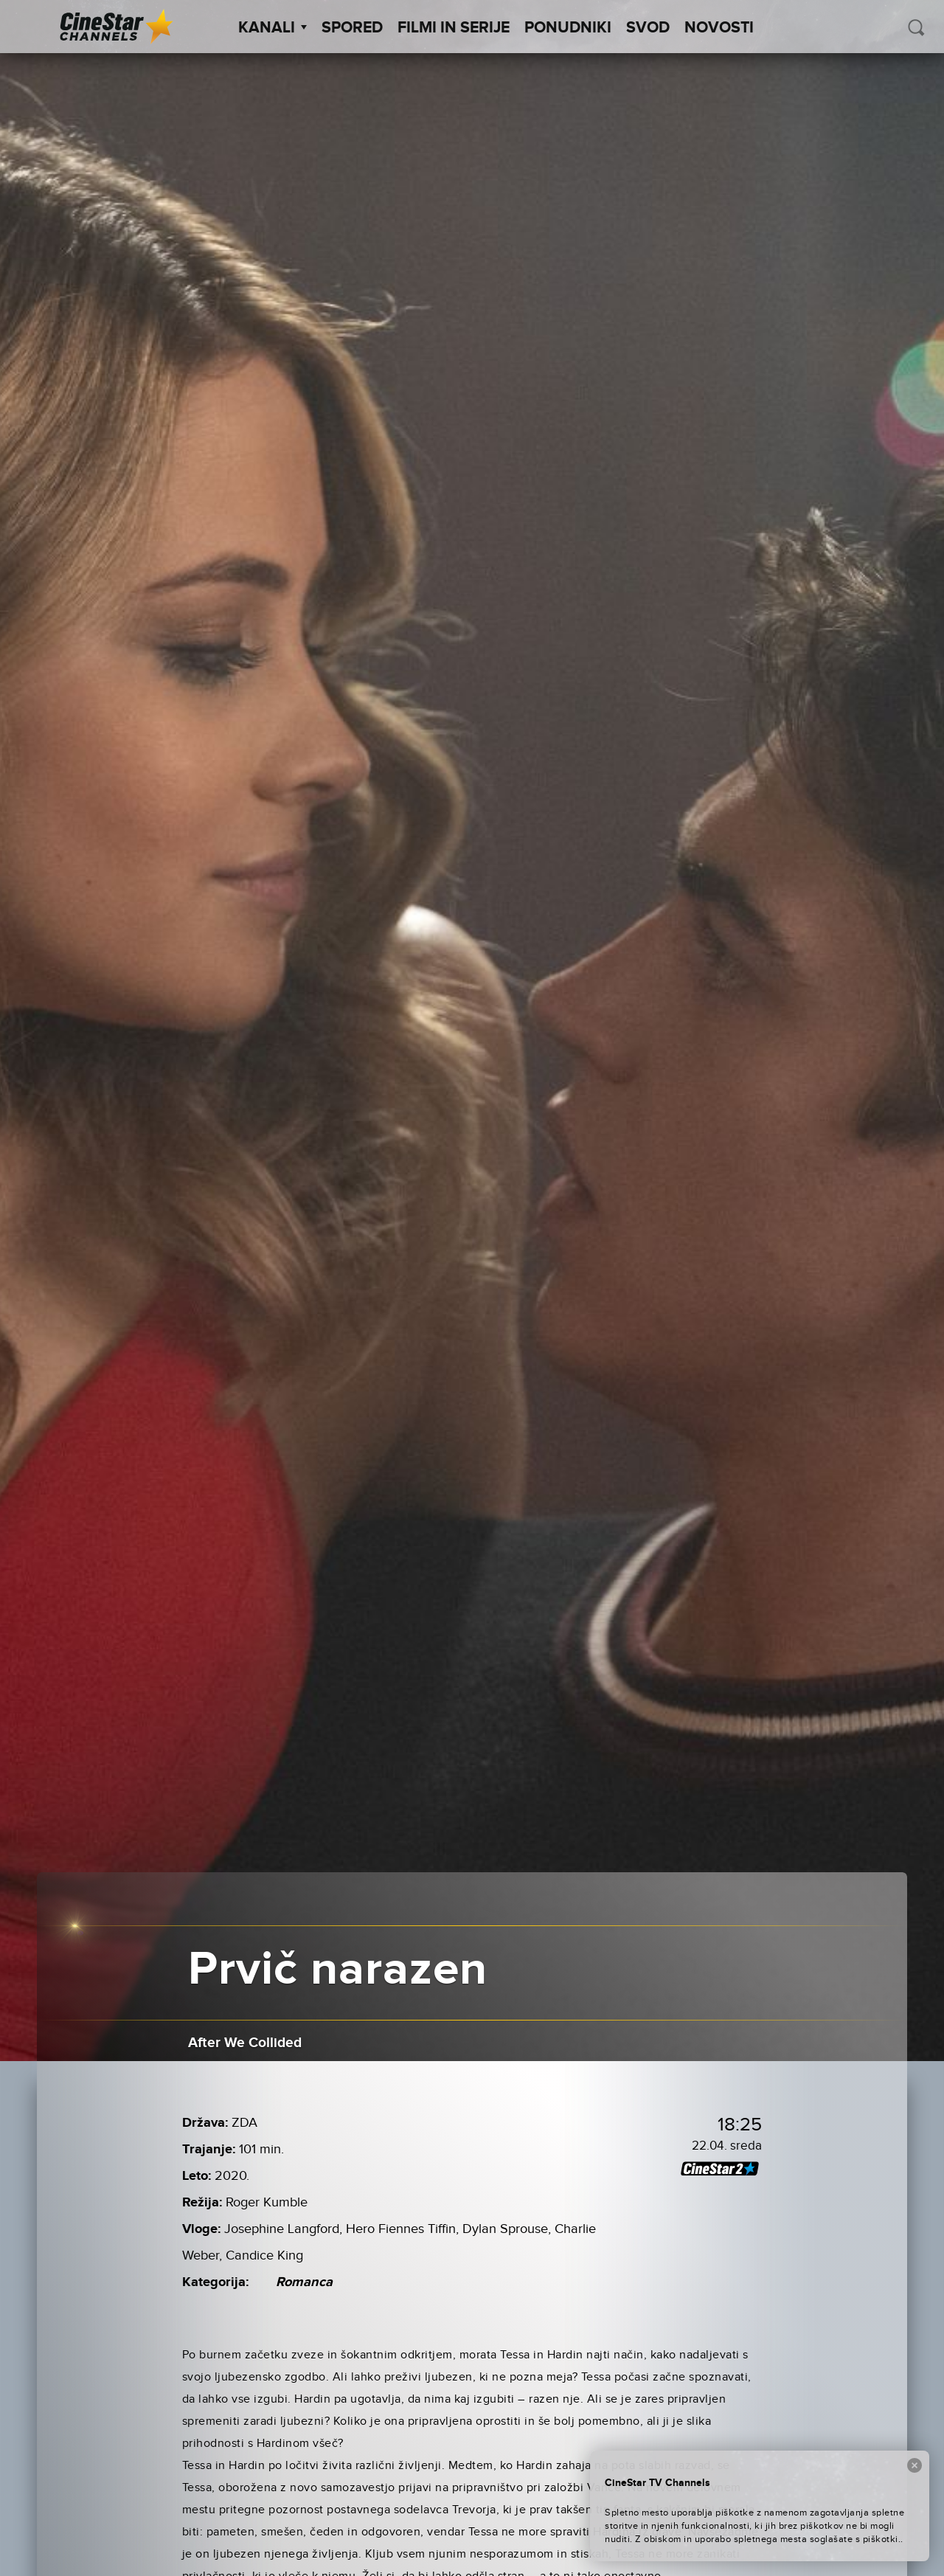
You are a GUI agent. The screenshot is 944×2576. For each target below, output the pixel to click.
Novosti (719, 28)
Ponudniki (567, 28)
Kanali (272, 28)
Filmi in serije (454, 28)
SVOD (648, 28)
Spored (352, 28)
